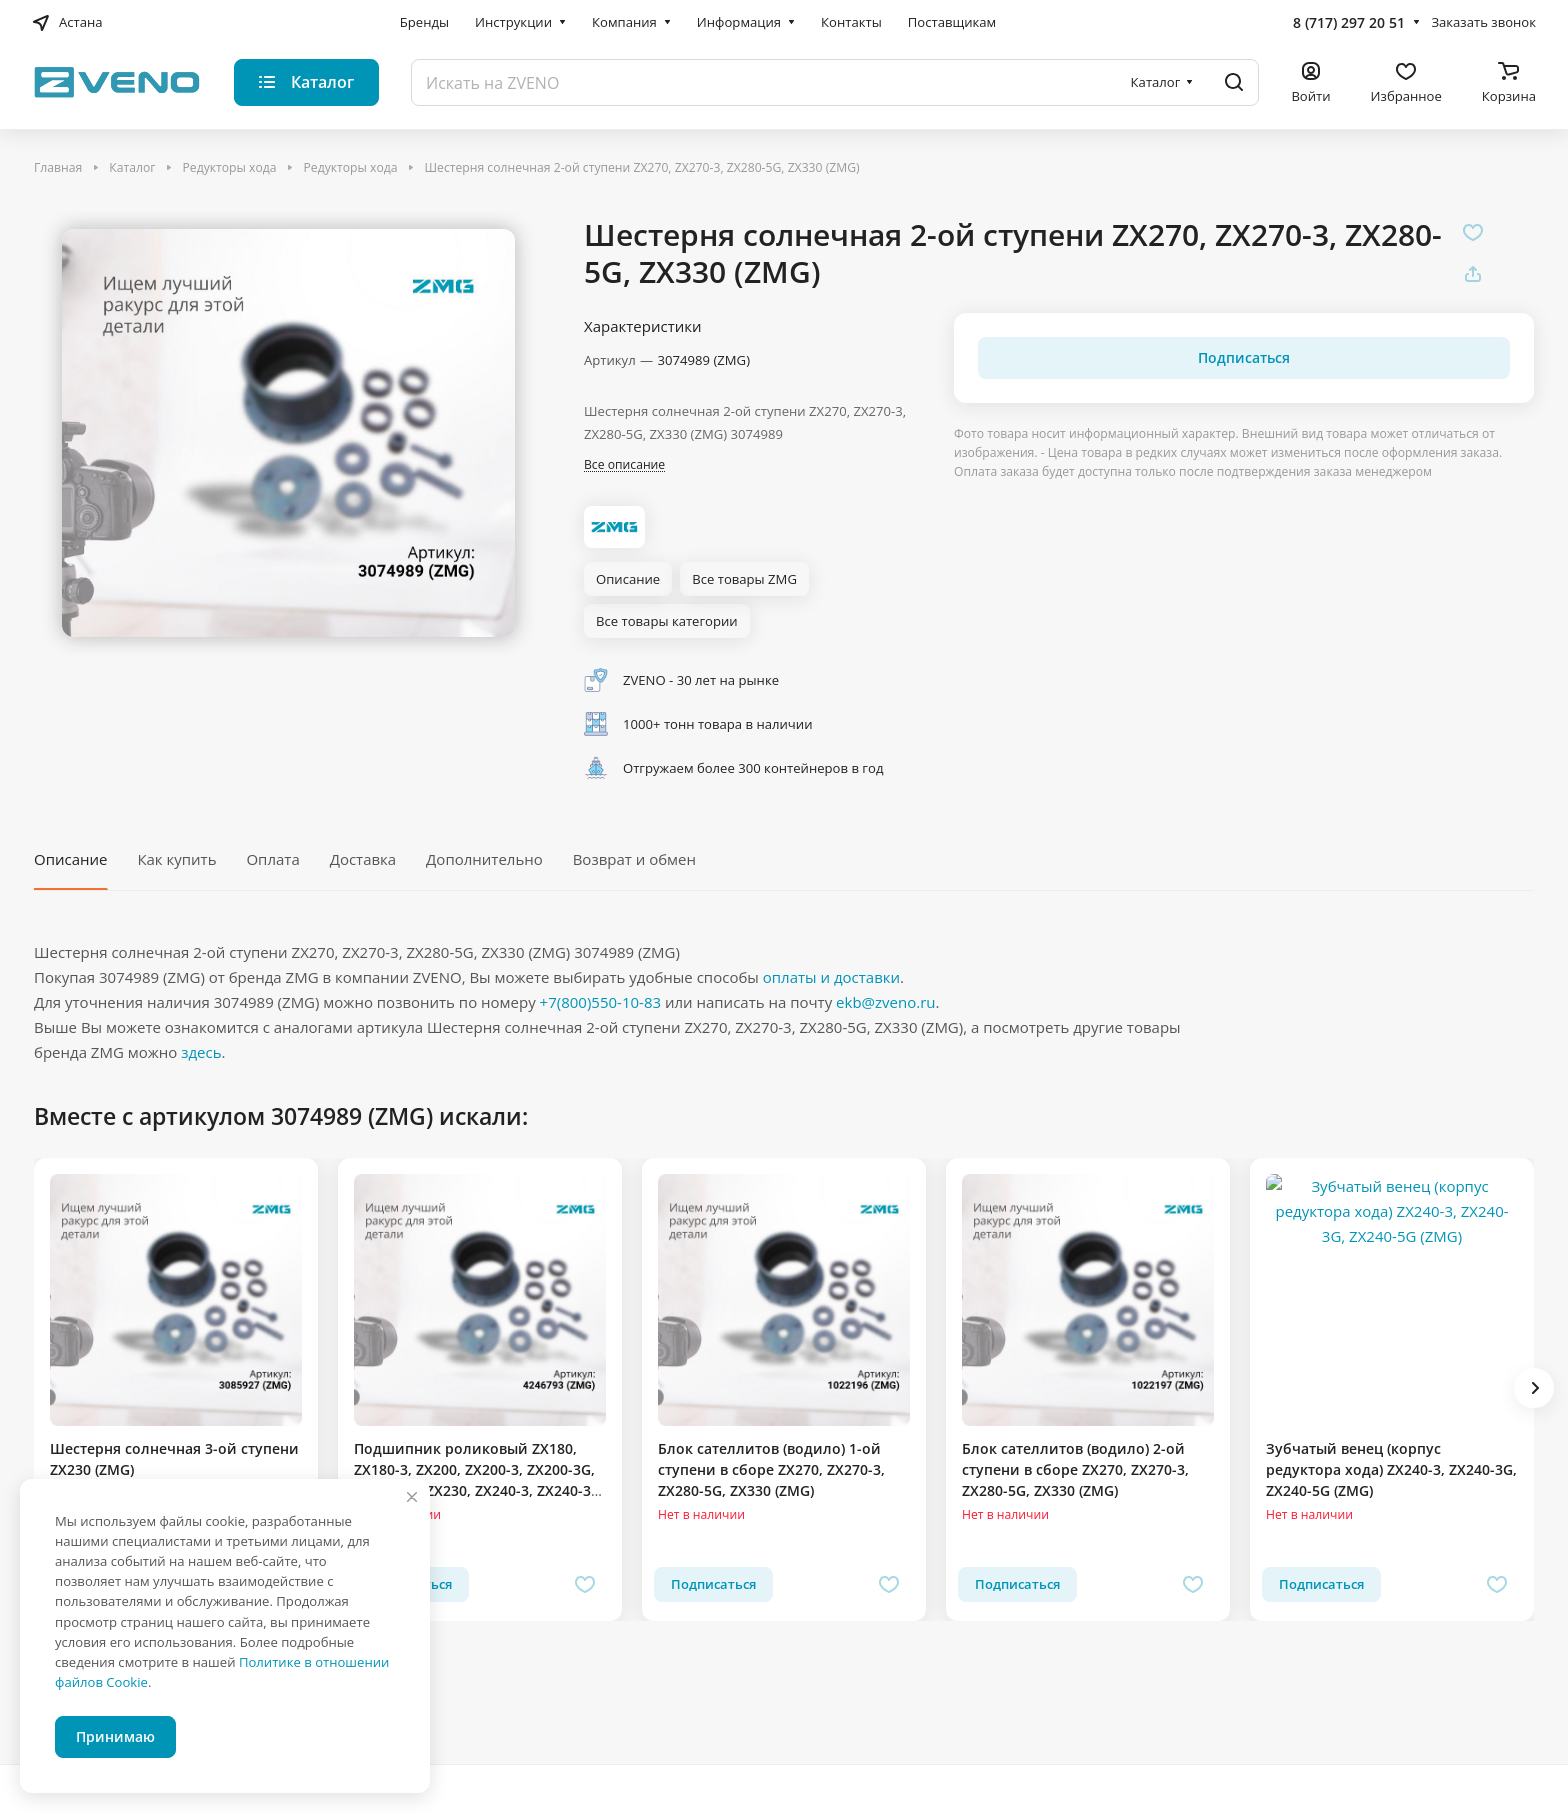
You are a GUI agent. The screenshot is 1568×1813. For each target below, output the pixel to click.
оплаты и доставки (831, 977)
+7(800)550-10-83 (600, 1002)
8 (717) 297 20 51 (1349, 22)
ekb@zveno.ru (885, 1002)
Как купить (176, 859)
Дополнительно (484, 859)
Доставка (363, 859)
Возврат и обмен (634, 859)
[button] (1534, 1388)
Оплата (272, 859)
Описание (70, 859)
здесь (201, 1052)
